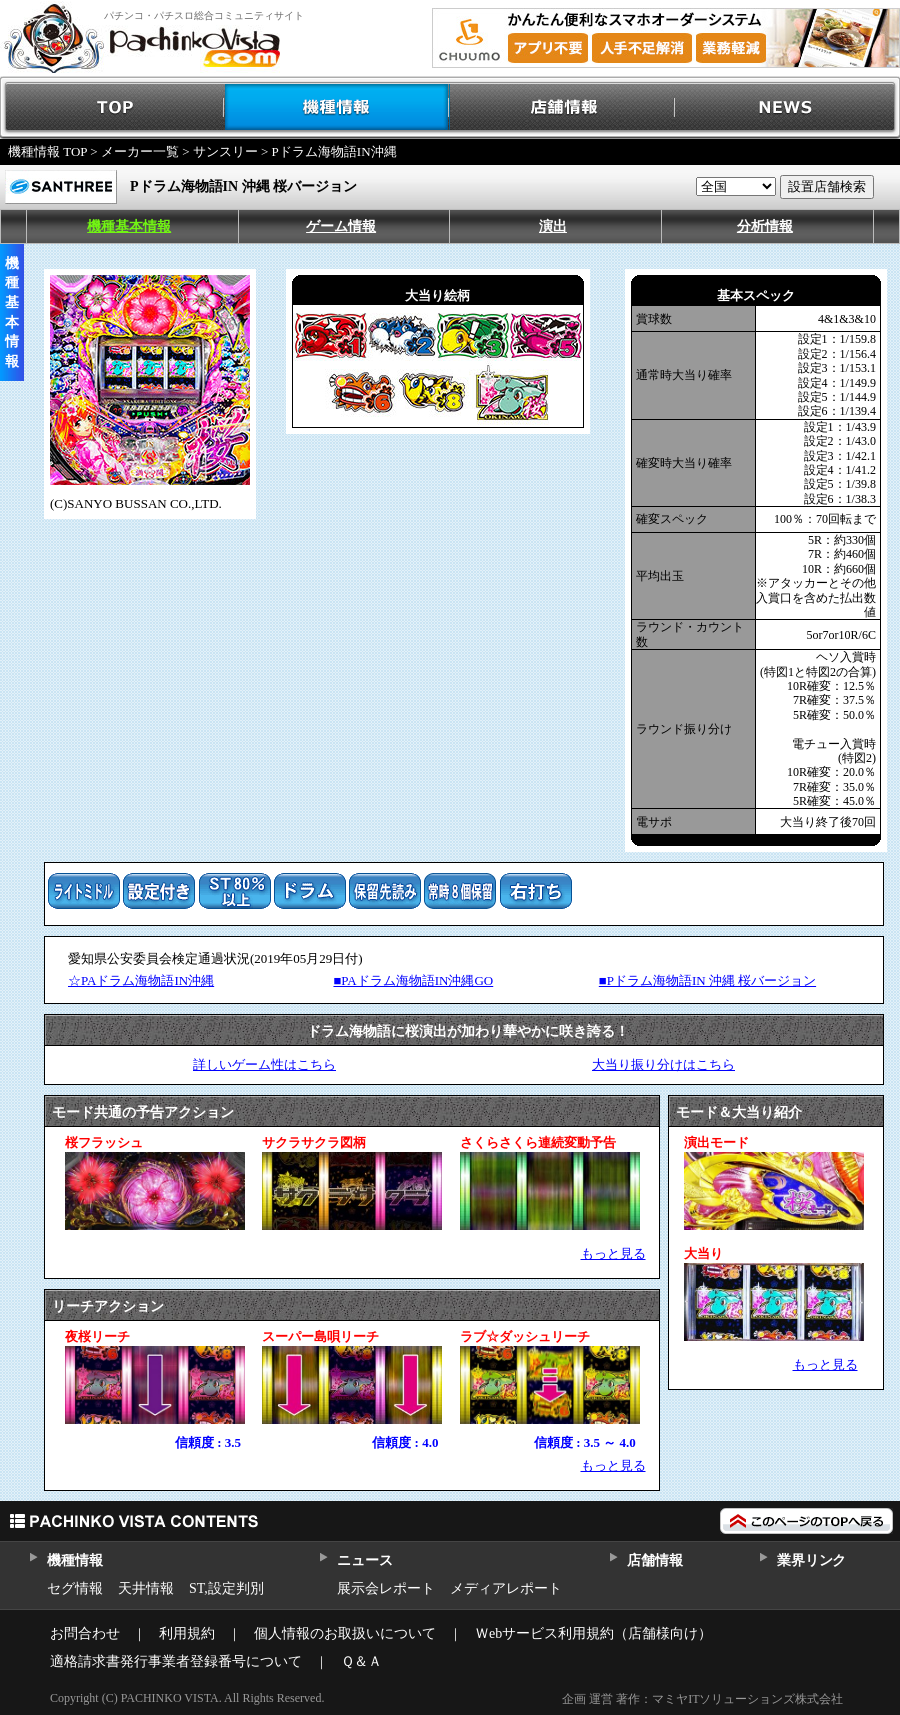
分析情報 (765, 226)
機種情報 (337, 107)
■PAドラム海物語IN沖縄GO (413, 980)
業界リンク (811, 1560)
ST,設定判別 (226, 1588)
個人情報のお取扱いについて (345, 1633)
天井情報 (146, 1588)
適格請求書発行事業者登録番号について (176, 1661)
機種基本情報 (129, 226)
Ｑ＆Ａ (361, 1661)
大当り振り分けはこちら (663, 1064)
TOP (112, 107)
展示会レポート (386, 1588)
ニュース (364, 1560)
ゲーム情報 (341, 226)
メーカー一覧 (140, 151)
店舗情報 (562, 107)
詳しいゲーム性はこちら (264, 1064)
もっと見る (613, 1253)
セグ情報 (75, 1588)
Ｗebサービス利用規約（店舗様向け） (593, 1633)
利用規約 (187, 1633)
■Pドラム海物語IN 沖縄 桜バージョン (707, 980)
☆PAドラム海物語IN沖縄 (141, 980)
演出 (553, 226)
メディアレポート (506, 1588)
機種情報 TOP (47, 151)
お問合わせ (85, 1633)
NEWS (787, 107)
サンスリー (225, 151)
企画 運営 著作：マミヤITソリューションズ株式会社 (702, 1699)
